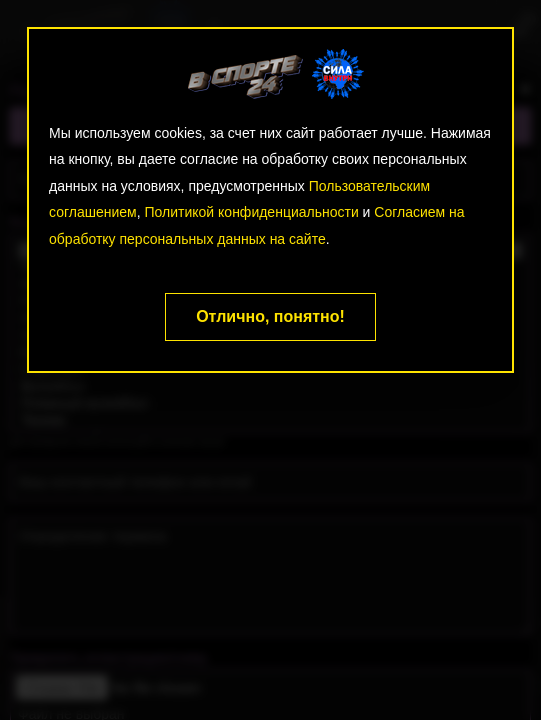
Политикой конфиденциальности (252, 212)
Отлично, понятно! (270, 316)
